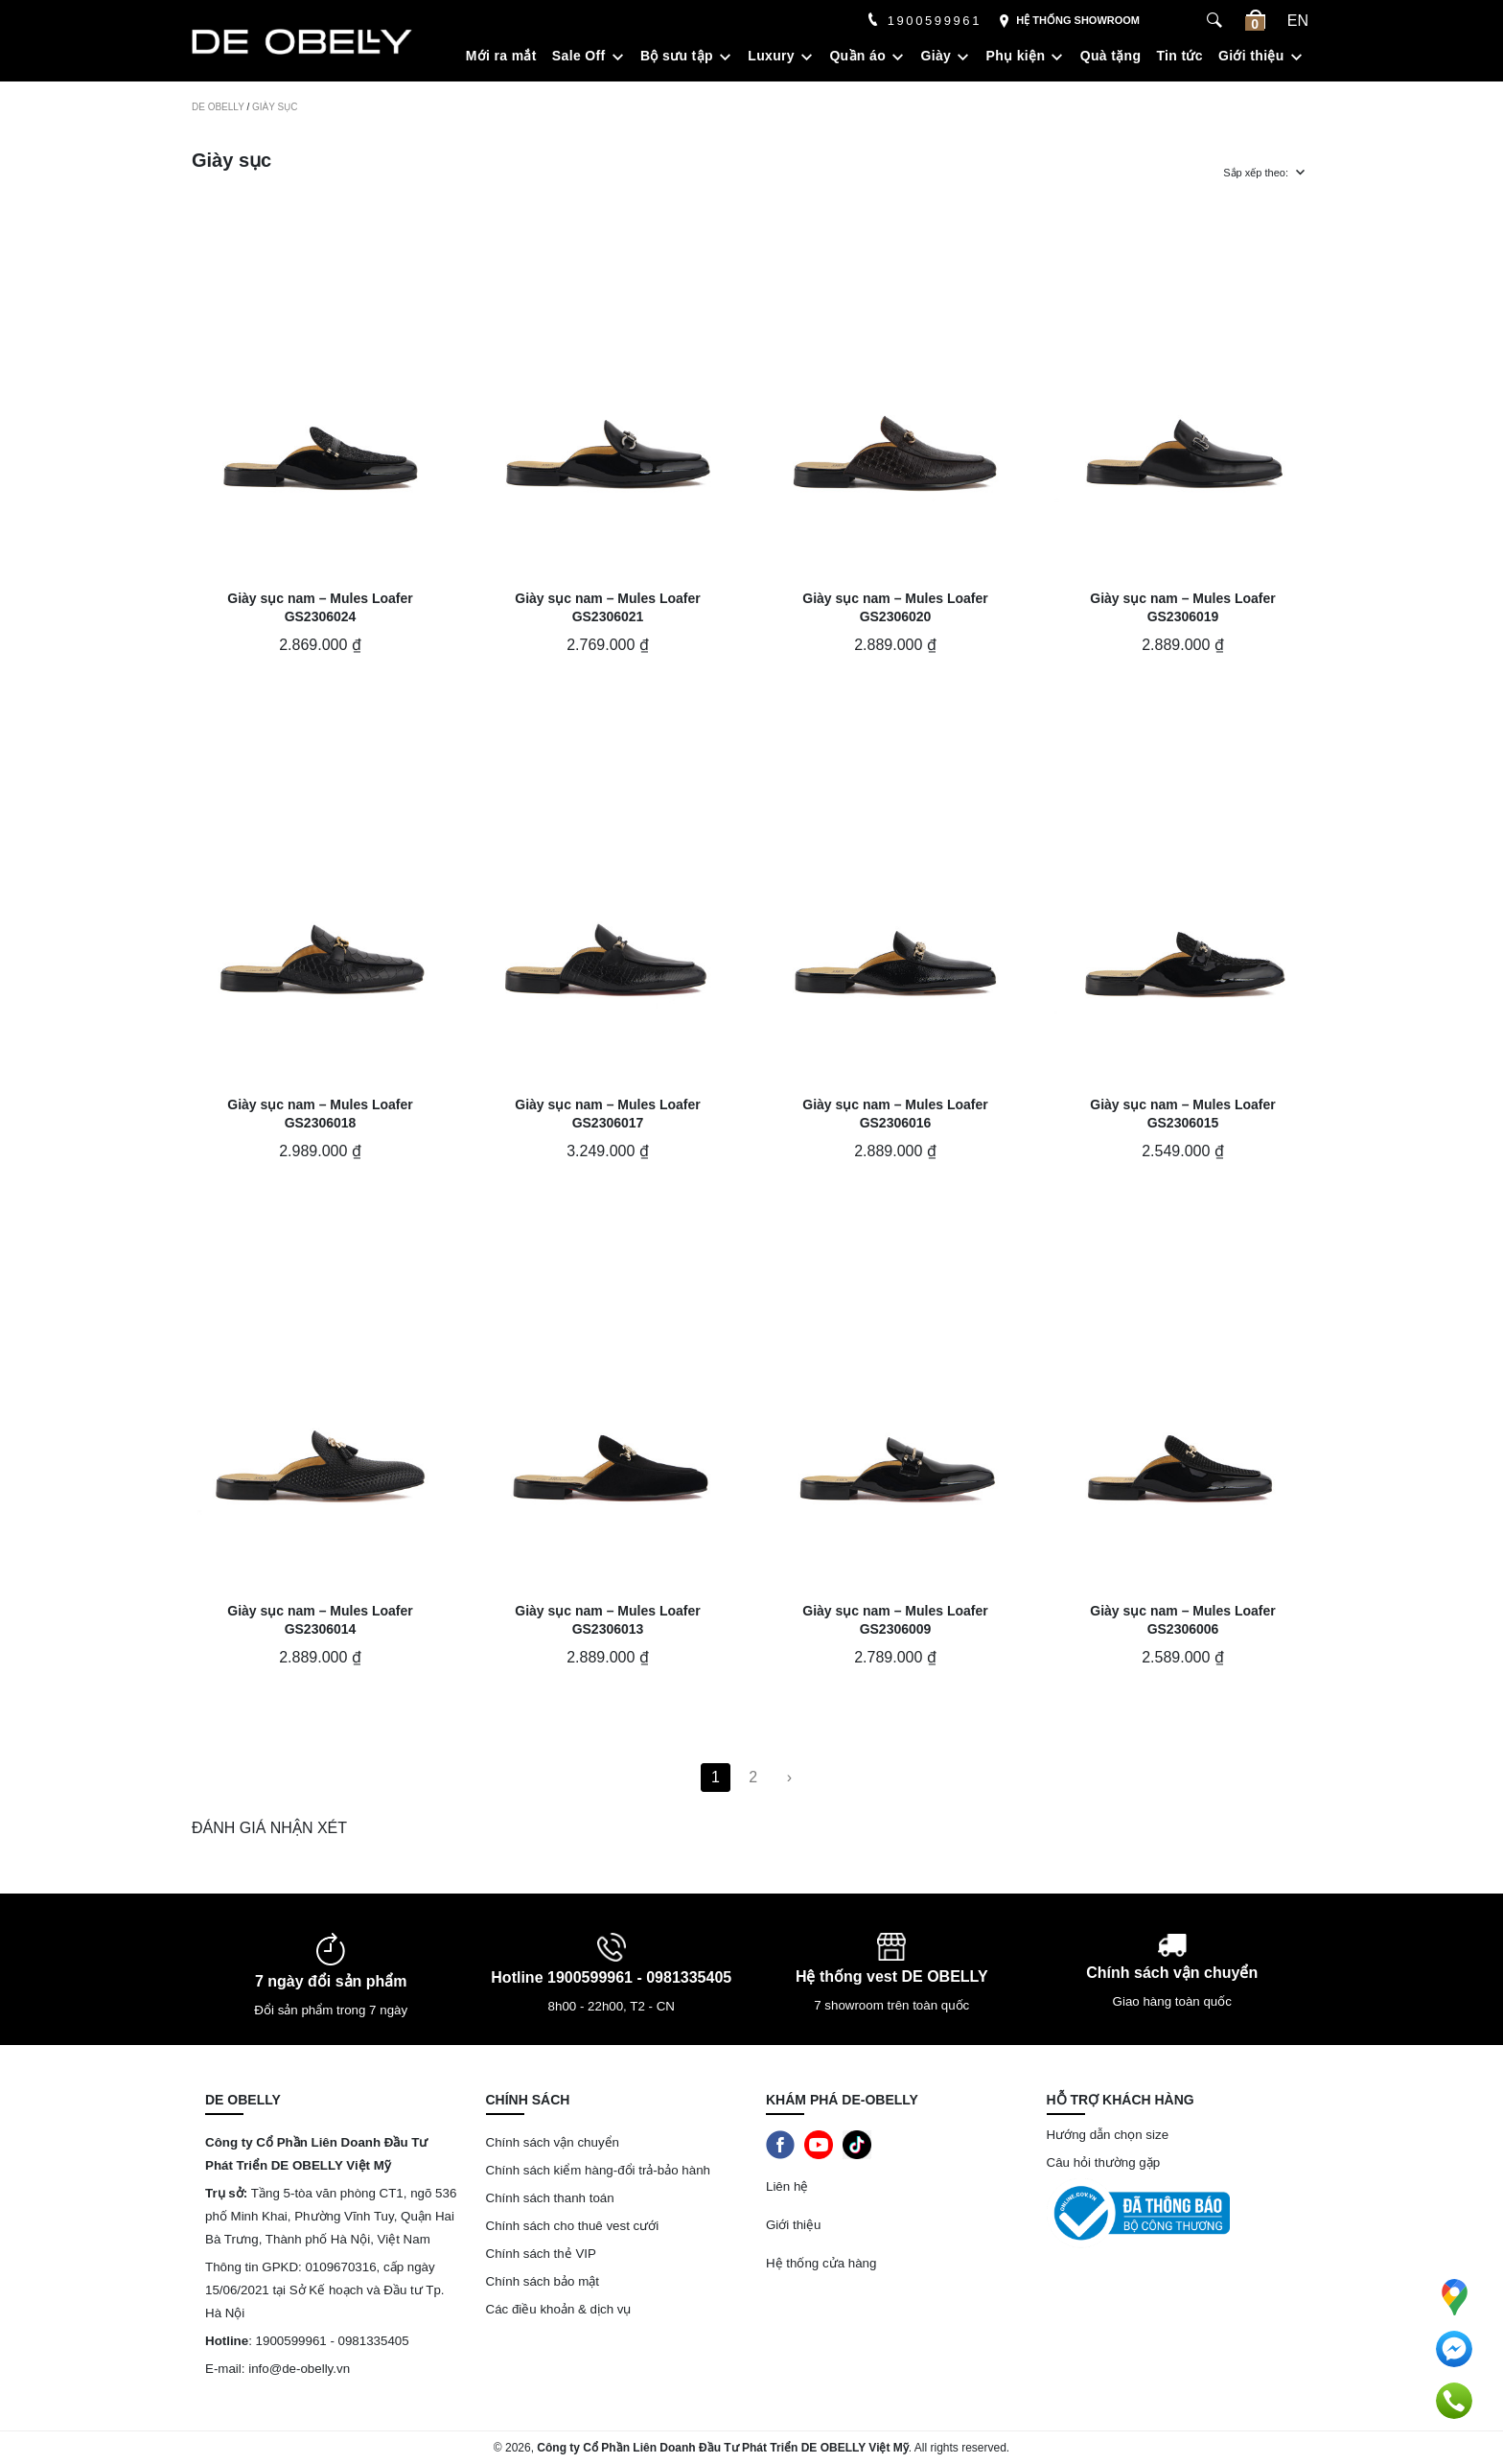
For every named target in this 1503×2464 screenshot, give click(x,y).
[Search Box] (1217, 21)
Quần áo (857, 55)
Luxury (771, 55)
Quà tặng (1111, 55)
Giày (935, 55)
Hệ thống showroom (1069, 21)
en (1297, 20)
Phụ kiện (1016, 55)
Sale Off (579, 55)
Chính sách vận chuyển (552, 2142)
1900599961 (924, 20)
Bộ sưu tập (676, 55)
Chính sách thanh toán (550, 2198)
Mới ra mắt (501, 55)
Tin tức (1179, 55)
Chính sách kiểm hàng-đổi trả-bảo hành (600, 2170)
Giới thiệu (1251, 55)
